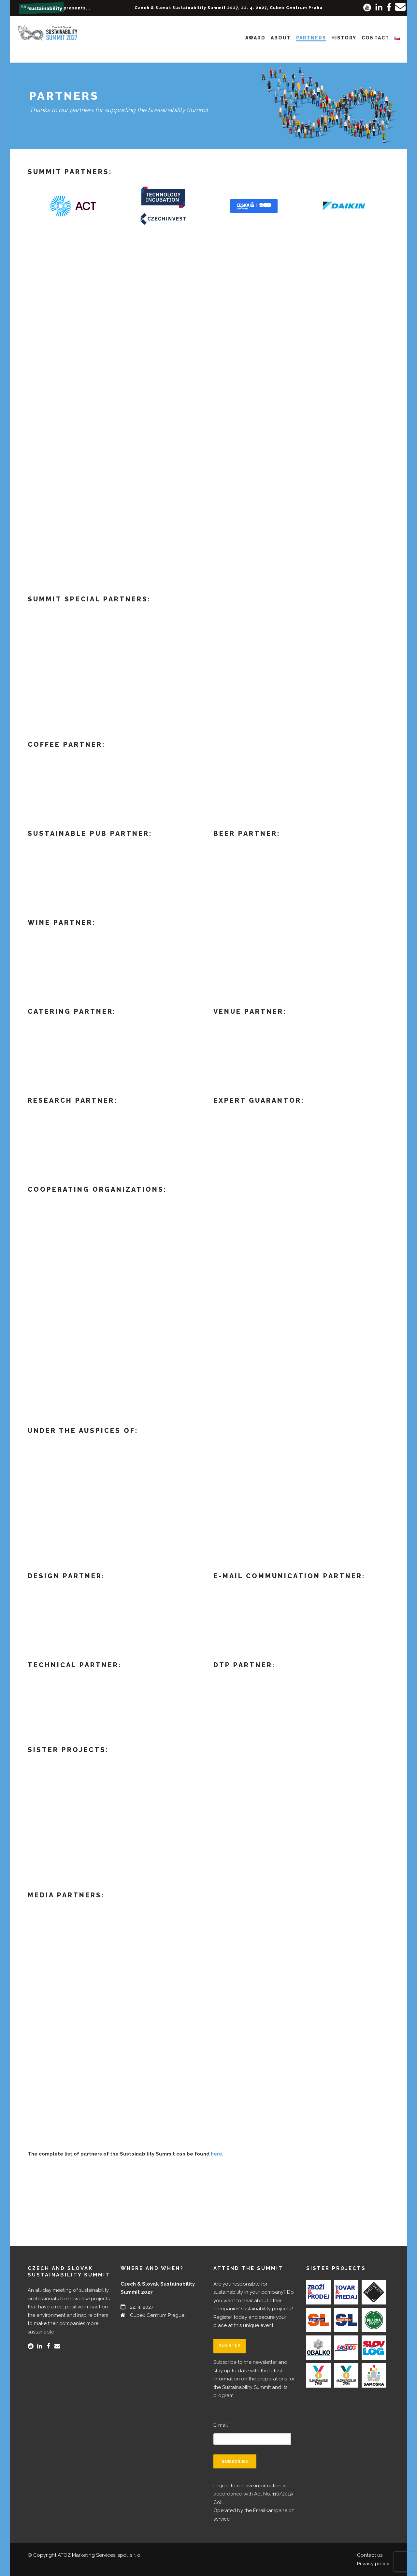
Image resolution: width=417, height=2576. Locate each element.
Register (229, 2345)
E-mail (222, 2425)
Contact (375, 37)
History (343, 37)
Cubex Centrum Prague (157, 2315)
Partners (311, 37)
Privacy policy (373, 2564)
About (281, 37)
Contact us (369, 2555)
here (216, 2154)
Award (255, 37)
